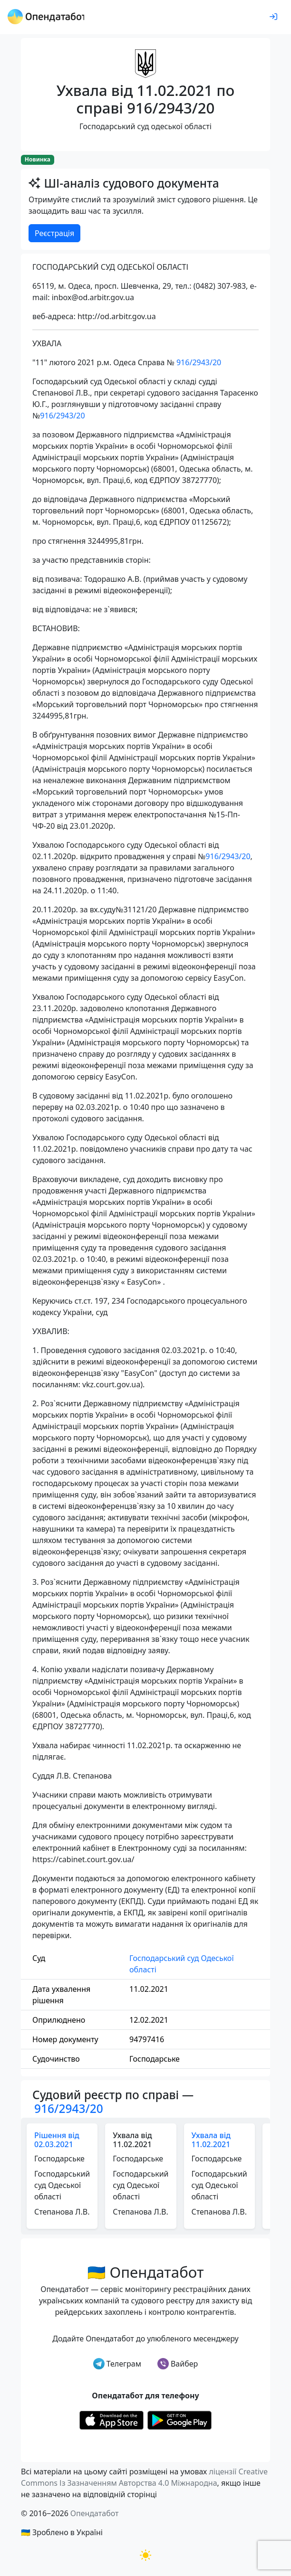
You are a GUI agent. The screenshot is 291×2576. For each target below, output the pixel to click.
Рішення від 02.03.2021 (56, 2140)
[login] (273, 17)
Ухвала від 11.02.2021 (211, 2140)
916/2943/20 (198, 362)
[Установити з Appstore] (112, 2419)
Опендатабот (94, 2513)
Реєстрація (54, 233)
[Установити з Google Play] (179, 2419)
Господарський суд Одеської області (181, 1964)
